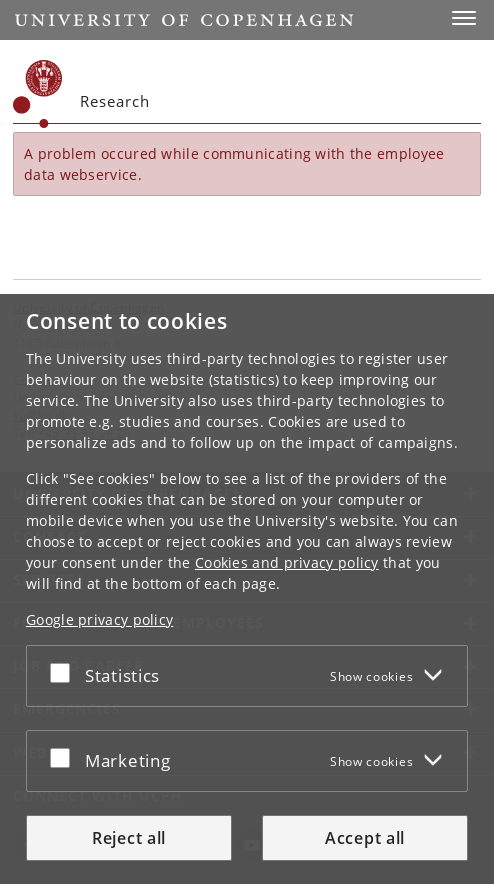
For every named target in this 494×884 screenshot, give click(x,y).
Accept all (365, 838)
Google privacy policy (99, 619)
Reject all (129, 838)
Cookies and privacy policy (287, 562)
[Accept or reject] (65, 672)
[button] (464, 18)
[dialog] (247, 589)
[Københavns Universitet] (38, 94)
